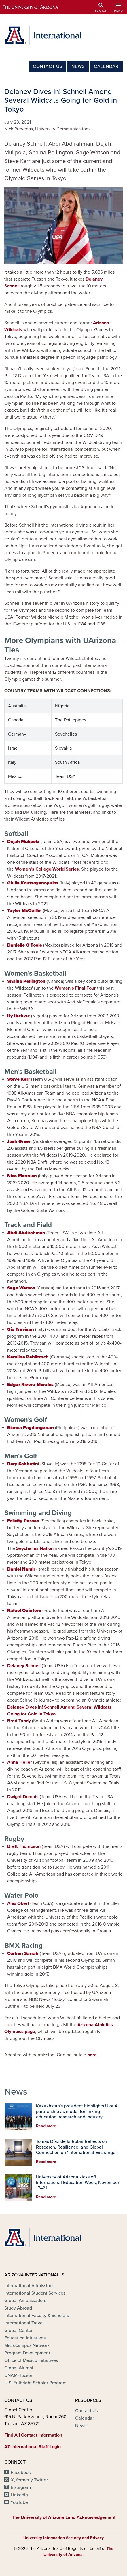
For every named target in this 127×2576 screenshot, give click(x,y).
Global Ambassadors (25, 2301)
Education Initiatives (25, 2338)
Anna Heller (19, 1762)
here (92, 2055)
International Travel (24, 2323)
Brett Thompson (24, 1846)
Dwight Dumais (23, 1797)
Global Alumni (18, 2368)
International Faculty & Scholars (36, 2315)
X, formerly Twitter (29, 2480)
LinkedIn (19, 2495)
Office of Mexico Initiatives (31, 2360)
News (78, 66)
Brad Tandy (19, 1721)
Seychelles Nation (35, 1548)
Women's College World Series (47, 869)
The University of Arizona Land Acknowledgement (63, 2517)
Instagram (21, 2487)
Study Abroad (18, 2308)
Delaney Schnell (24, 1666)
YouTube (19, 2502)
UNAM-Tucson (18, 2375)
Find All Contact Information (33, 2435)
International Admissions (29, 2286)
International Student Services (34, 2293)
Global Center (18, 2330)
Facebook (21, 2472)
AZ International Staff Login (32, 2447)
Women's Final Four (75, 988)
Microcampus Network (27, 2345)
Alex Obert (18, 1903)
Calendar (106, 66)
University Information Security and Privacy (63, 2537)
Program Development (27, 2353)
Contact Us (47, 66)
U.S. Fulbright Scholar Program (35, 2383)
